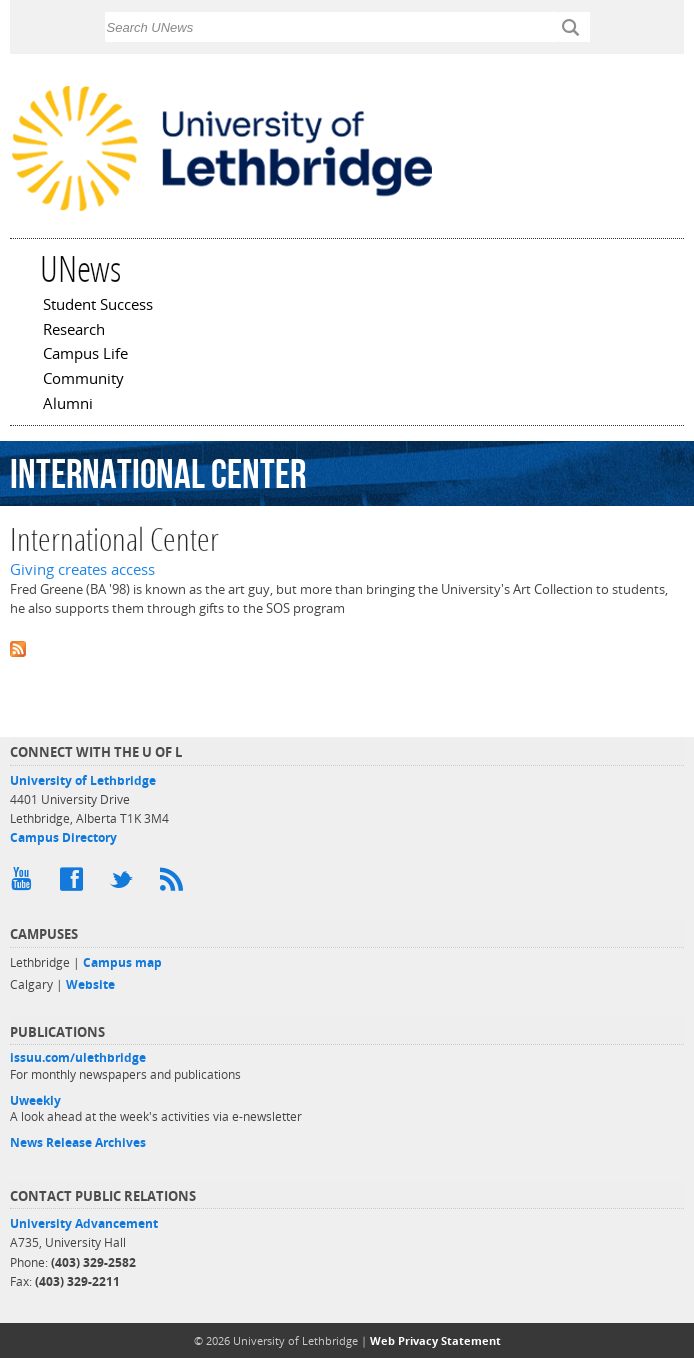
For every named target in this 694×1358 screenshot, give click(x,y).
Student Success (98, 306)
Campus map (122, 962)
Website (90, 984)
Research (74, 331)
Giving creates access (82, 569)
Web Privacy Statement (435, 1340)
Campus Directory (63, 837)
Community (83, 380)
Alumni (68, 405)
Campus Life (85, 355)
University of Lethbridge (83, 780)
